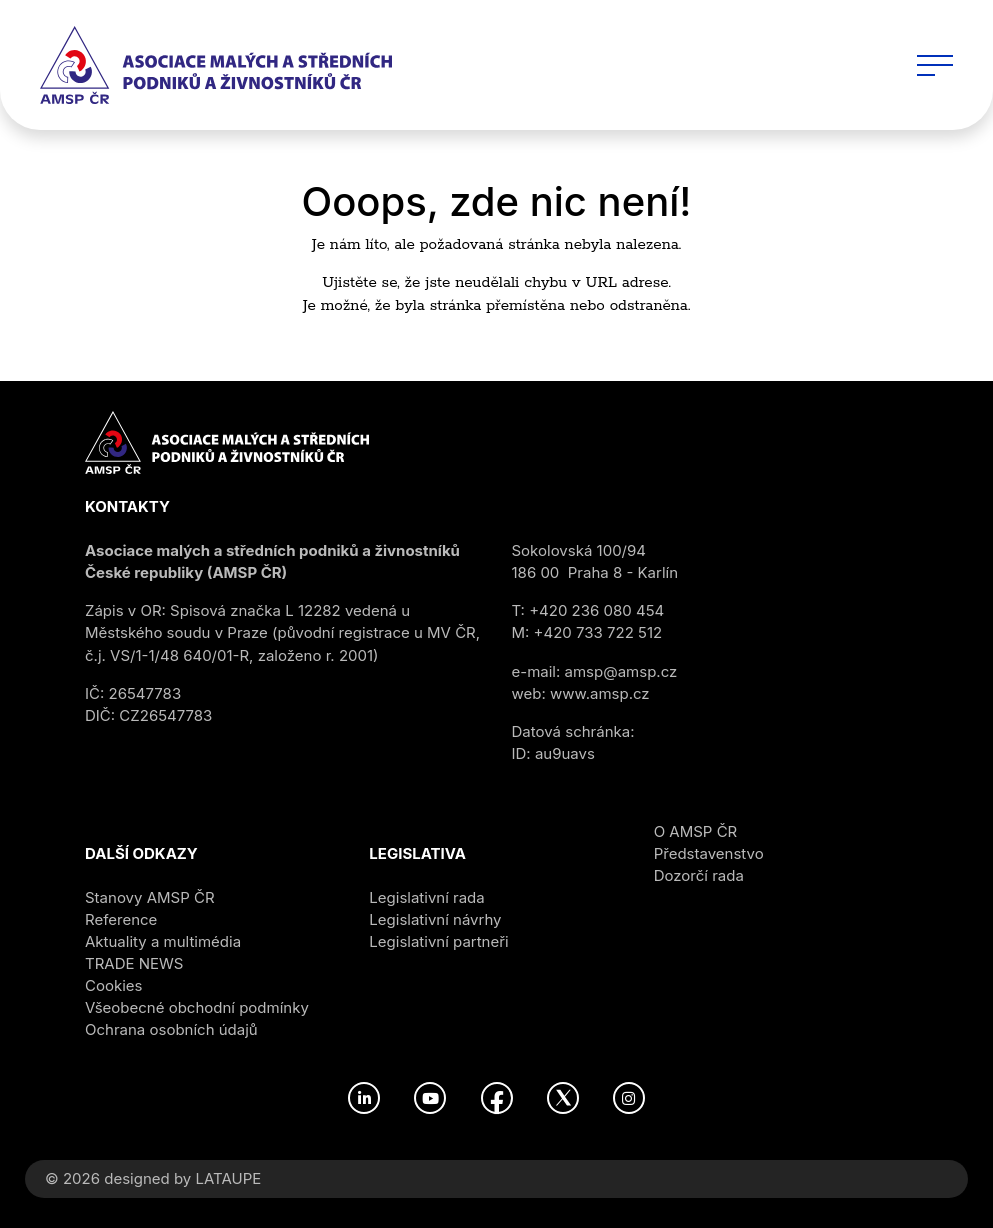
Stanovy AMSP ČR (150, 897)
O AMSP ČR (696, 831)
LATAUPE (228, 1178)
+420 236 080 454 (596, 610)
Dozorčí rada (699, 875)
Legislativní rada (426, 897)
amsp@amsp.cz (621, 671)
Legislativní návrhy (435, 919)
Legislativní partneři (438, 941)
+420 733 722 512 (598, 632)
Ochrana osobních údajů (171, 1029)
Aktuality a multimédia (163, 941)
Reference (121, 919)
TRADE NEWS (134, 963)
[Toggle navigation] (935, 65)
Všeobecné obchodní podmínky (197, 1007)
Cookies (113, 985)
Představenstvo (709, 853)
